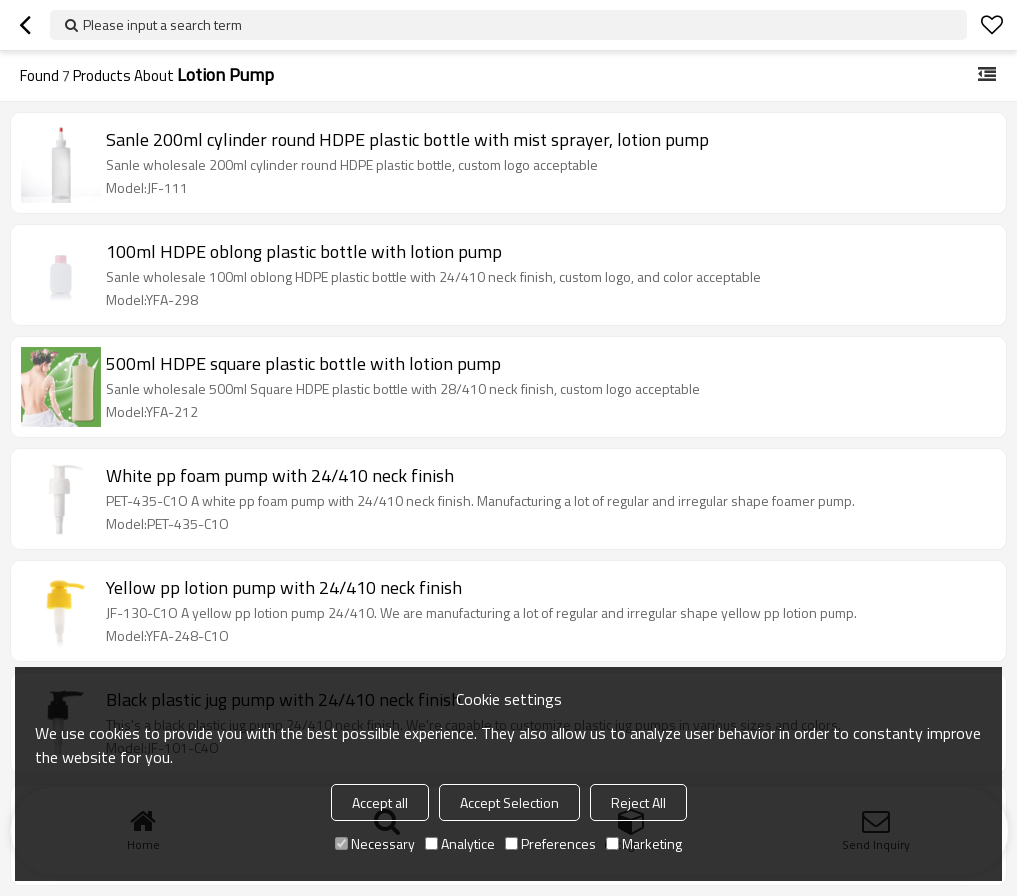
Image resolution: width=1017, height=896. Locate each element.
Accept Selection (509, 802)
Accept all (380, 802)
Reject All (638, 802)
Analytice (460, 843)
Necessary (375, 843)
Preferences (550, 843)
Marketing (644, 843)
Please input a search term (162, 24)
